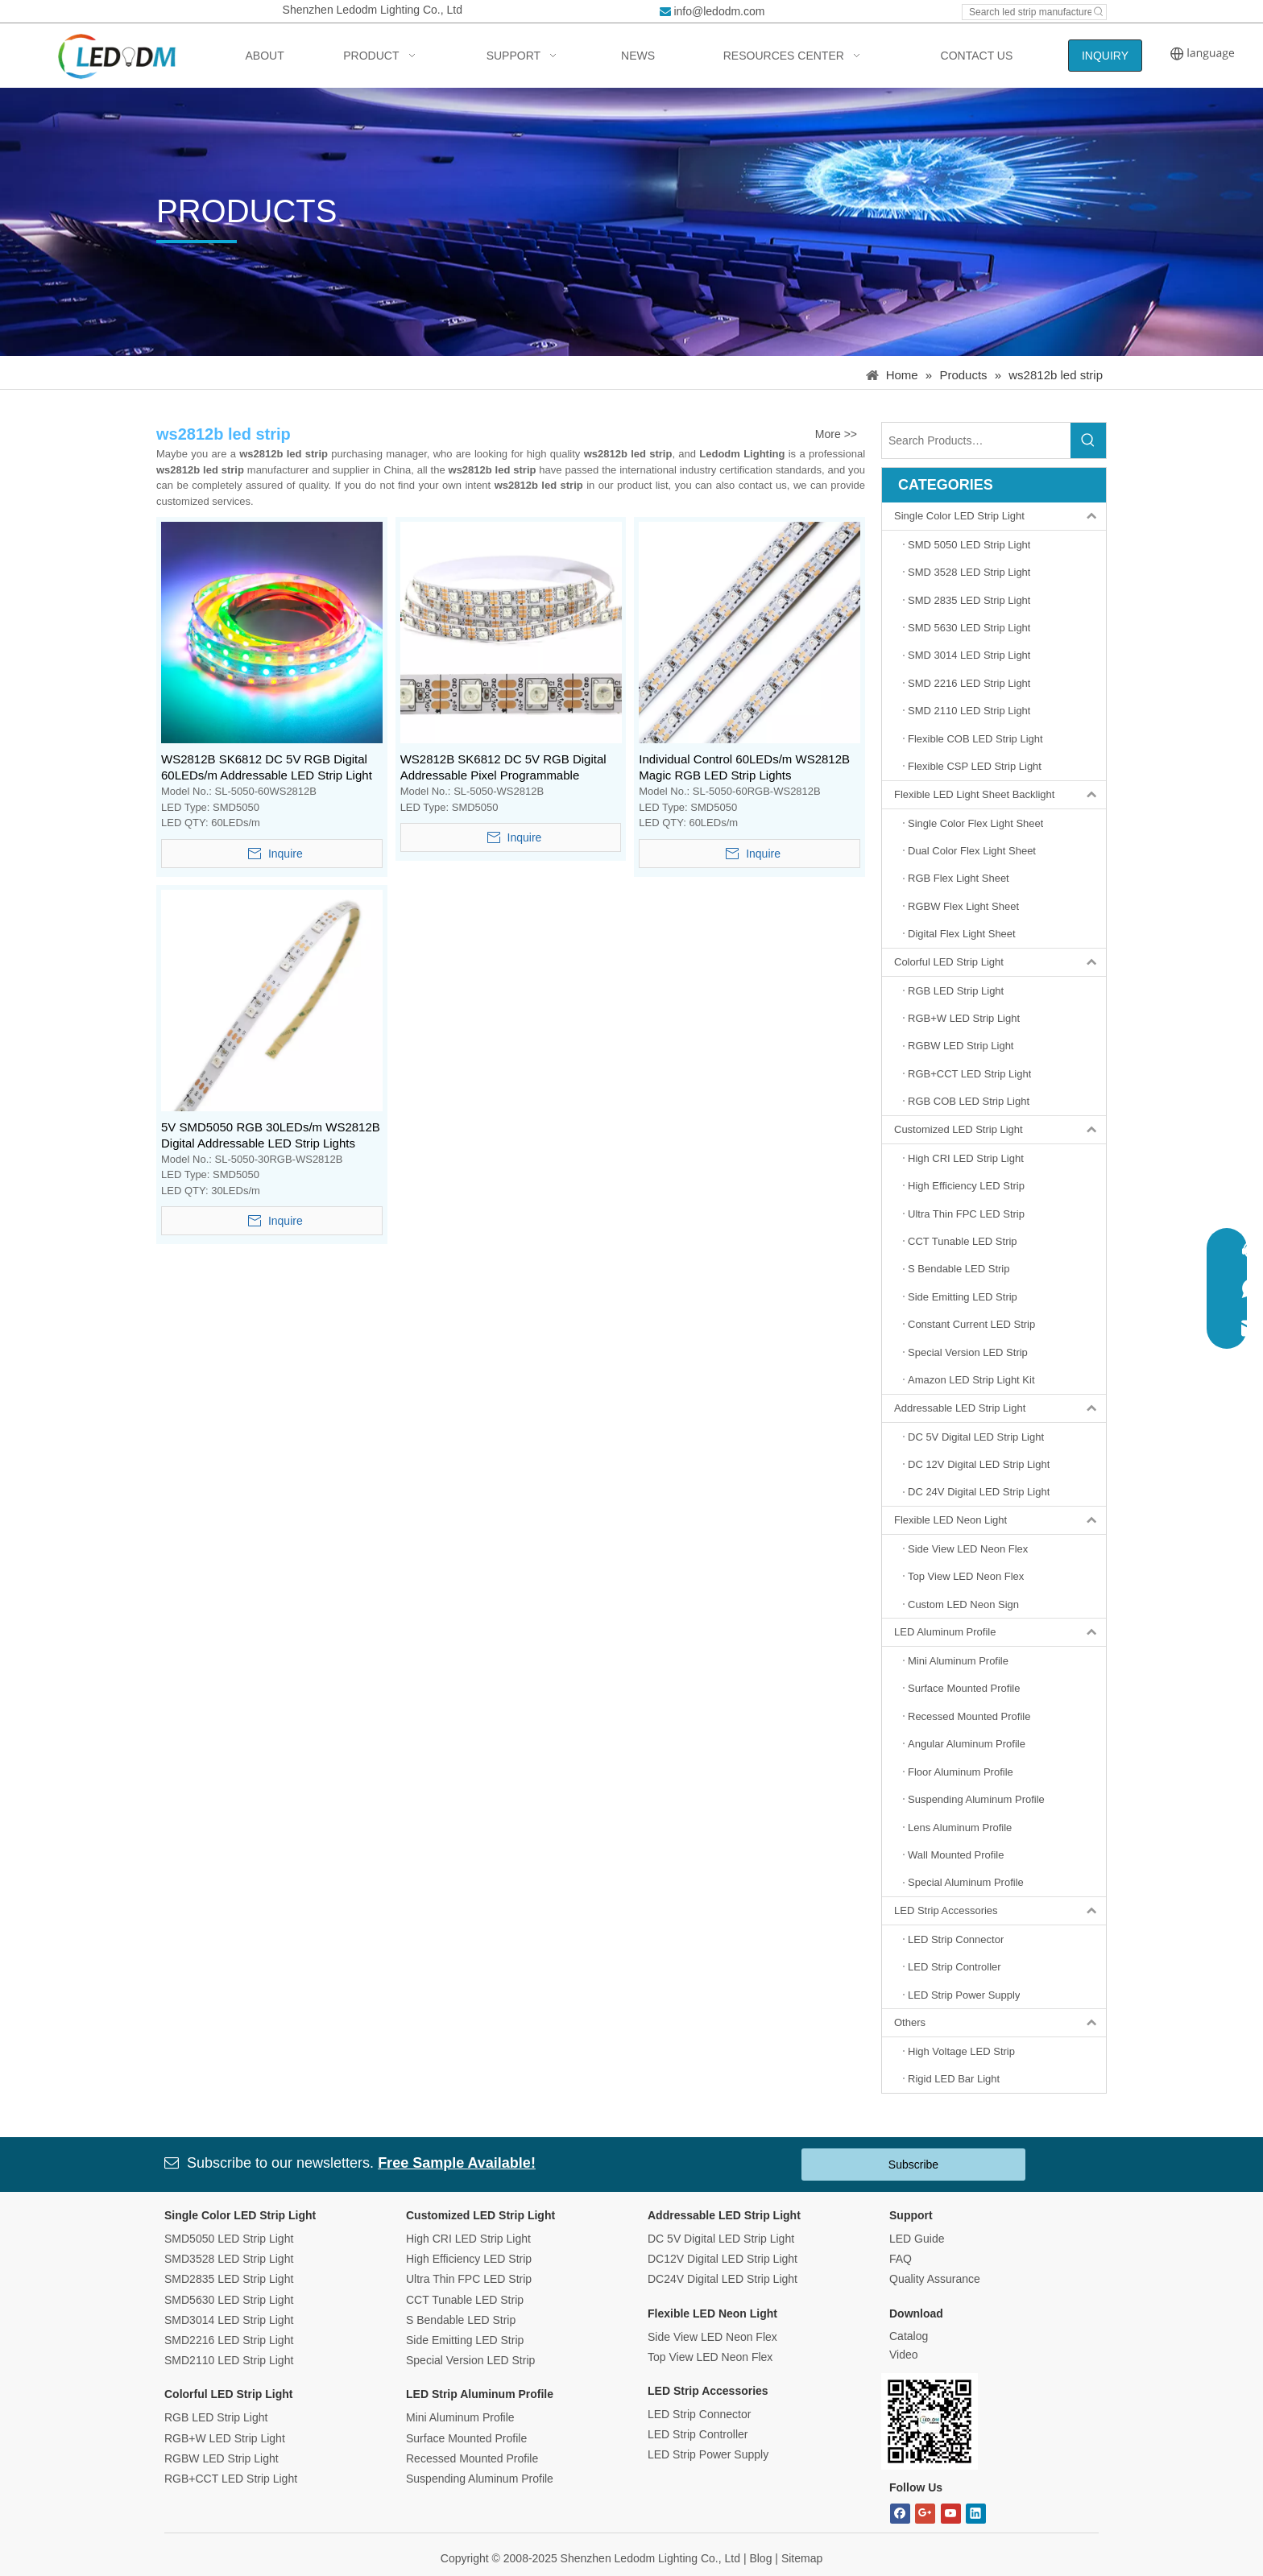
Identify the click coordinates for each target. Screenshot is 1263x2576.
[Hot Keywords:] (1098, 12)
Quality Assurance (934, 2278)
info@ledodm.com (718, 11)
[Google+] (925, 2514)
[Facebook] (900, 2514)
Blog (760, 2558)
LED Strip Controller (698, 2434)
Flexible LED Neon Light (1000, 1520)
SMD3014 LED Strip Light (228, 2319)
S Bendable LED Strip (461, 2319)
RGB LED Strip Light (215, 2417)
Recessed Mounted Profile (472, 2458)
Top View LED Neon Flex (710, 2357)
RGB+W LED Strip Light (224, 2438)
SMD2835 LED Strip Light (228, 2278)
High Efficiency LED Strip (469, 2258)
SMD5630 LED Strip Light (228, 2299)
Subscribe (913, 2164)
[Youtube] (951, 2514)
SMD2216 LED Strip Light (228, 2340)
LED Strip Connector (699, 2414)
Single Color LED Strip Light (1000, 516)
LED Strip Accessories (1000, 1911)
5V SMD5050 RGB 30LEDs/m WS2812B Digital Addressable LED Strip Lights (270, 1135)
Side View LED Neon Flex (712, 2336)
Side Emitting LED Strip (465, 2340)
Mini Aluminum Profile (460, 2417)
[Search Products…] (976, 440)
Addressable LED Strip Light (1000, 1408)
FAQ (900, 2258)
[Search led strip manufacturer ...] (1027, 12)
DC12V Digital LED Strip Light (722, 2258)
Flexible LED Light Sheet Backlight (1000, 794)
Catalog (908, 2336)
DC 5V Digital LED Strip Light (721, 2238)
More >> (836, 434)
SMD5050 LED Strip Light (228, 2238)
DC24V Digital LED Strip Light (722, 2278)
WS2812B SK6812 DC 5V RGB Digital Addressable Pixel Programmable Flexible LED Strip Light (503, 768)
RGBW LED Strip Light (221, 2458)
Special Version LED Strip (470, 2360)
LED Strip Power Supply (708, 2454)
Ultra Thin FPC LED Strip (469, 2278)
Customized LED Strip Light (1000, 1129)
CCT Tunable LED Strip (465, 2299)
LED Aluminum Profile (1000, 1632)
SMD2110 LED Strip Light (228, 2360)
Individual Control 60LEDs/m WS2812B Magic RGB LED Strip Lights (744, 767)
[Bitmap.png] (929, 2421)
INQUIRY (1105, 55)
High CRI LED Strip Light (468, 2238)
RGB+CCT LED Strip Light (230, 2478)
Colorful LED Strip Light (1000, 962)
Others (1000, 2022)
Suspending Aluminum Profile (479, 2478)
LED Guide (916, 2238)
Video (903, 2354)
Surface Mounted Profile (466, 2438)
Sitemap (801, 2558)
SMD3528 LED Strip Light (228, 2258)
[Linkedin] (976, 2514)
